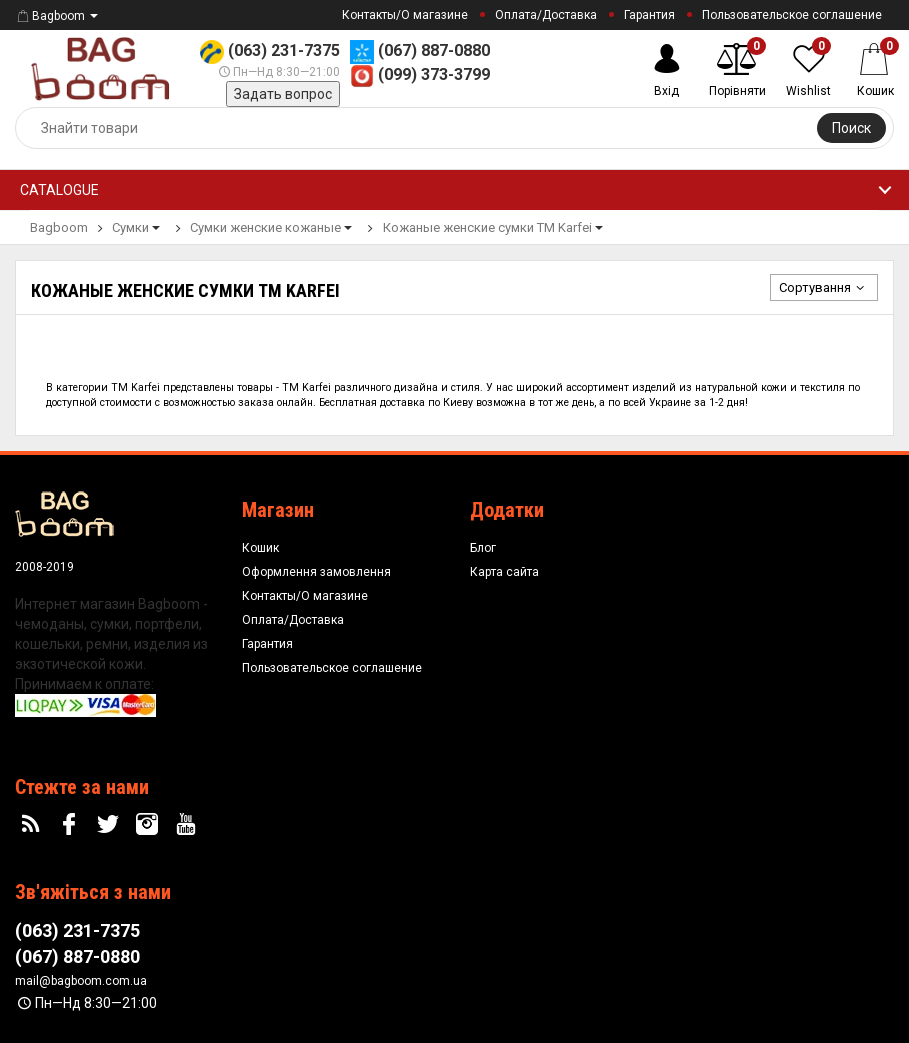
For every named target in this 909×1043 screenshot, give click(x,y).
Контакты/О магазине (405, 15)
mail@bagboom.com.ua (81, 981)
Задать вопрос (283, 94)
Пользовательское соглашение (792, 15)
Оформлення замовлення (316, 572)
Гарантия (649, 15)
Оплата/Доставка (546, 15)
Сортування (824, 287)
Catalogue (59, 190)
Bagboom (50, 16)
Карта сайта (504, 572)
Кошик (260, 548)
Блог (483, 548)
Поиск (851, 128)
